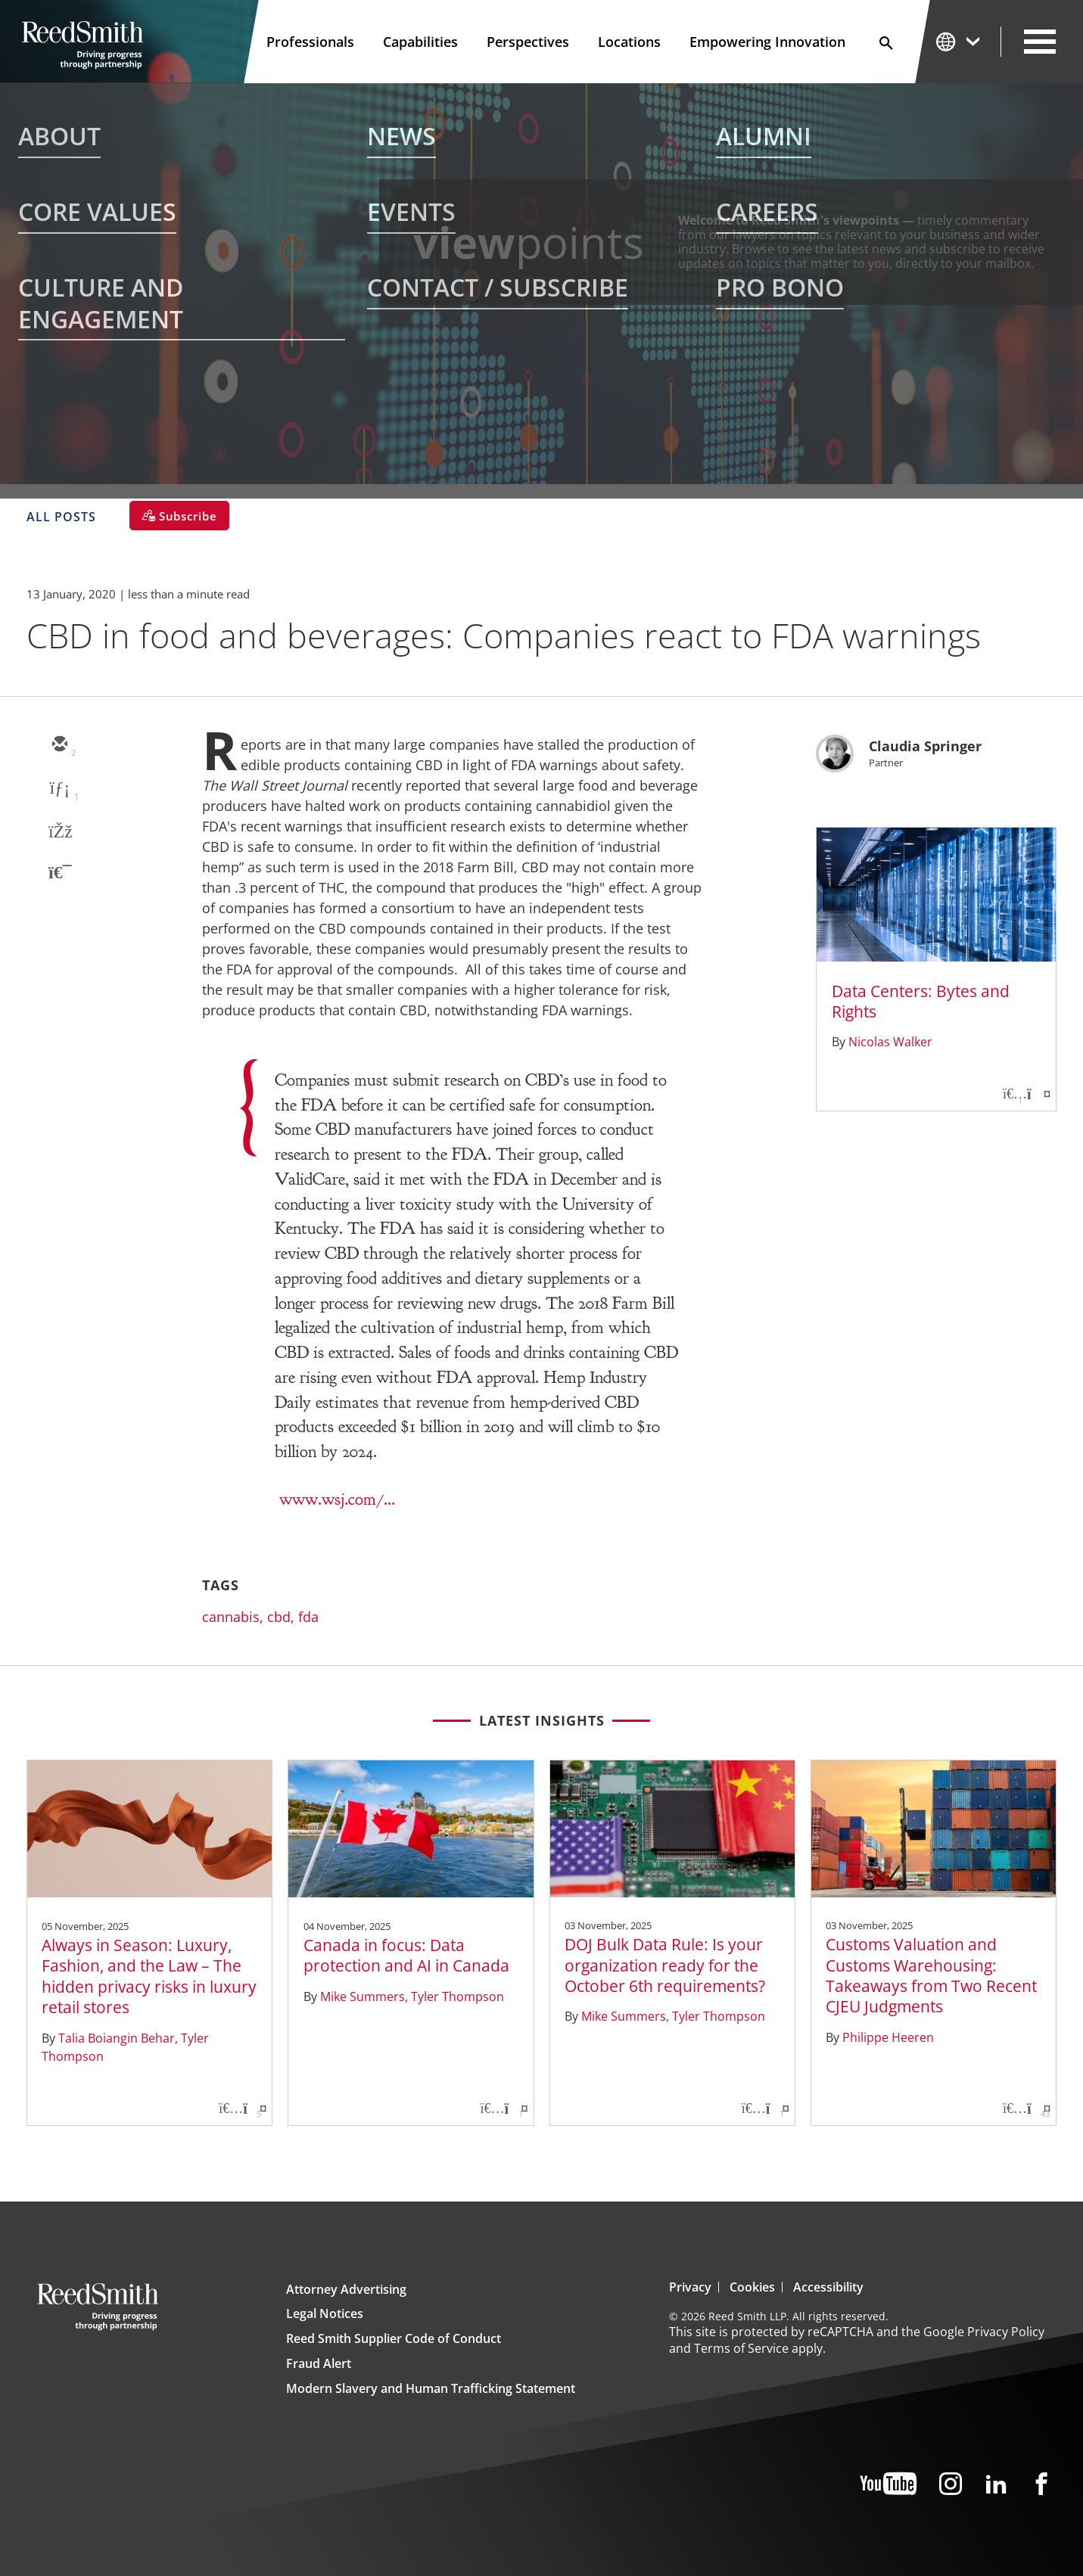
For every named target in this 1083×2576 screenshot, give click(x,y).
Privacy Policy (1005, 2331)
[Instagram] (950, 2484)
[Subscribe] (179, 515)
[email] (59, 745)
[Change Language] (959, 41)
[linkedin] (59, 789)
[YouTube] (888, 2484)
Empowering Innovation (767, 42)
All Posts (61, 516)
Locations (629, 42)
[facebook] (59, 833)
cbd (279, 1617)
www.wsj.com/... (337, 1499)
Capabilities (420, 42)
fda (308, 1617)
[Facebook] (1041, 2484)
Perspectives (528, 42)
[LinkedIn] (996, 2484)
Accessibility (828, 2287)
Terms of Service (741, 2348)
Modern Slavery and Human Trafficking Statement (430, 2388)
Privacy (690, 2287)
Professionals (310, 42)
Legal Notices (324, 2313)
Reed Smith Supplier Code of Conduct (393, 2338)
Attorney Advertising (346, 2289)
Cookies (752, 2287)
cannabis (231, 1617)
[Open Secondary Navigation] (1039, 41)
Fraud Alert (318, 2363)
